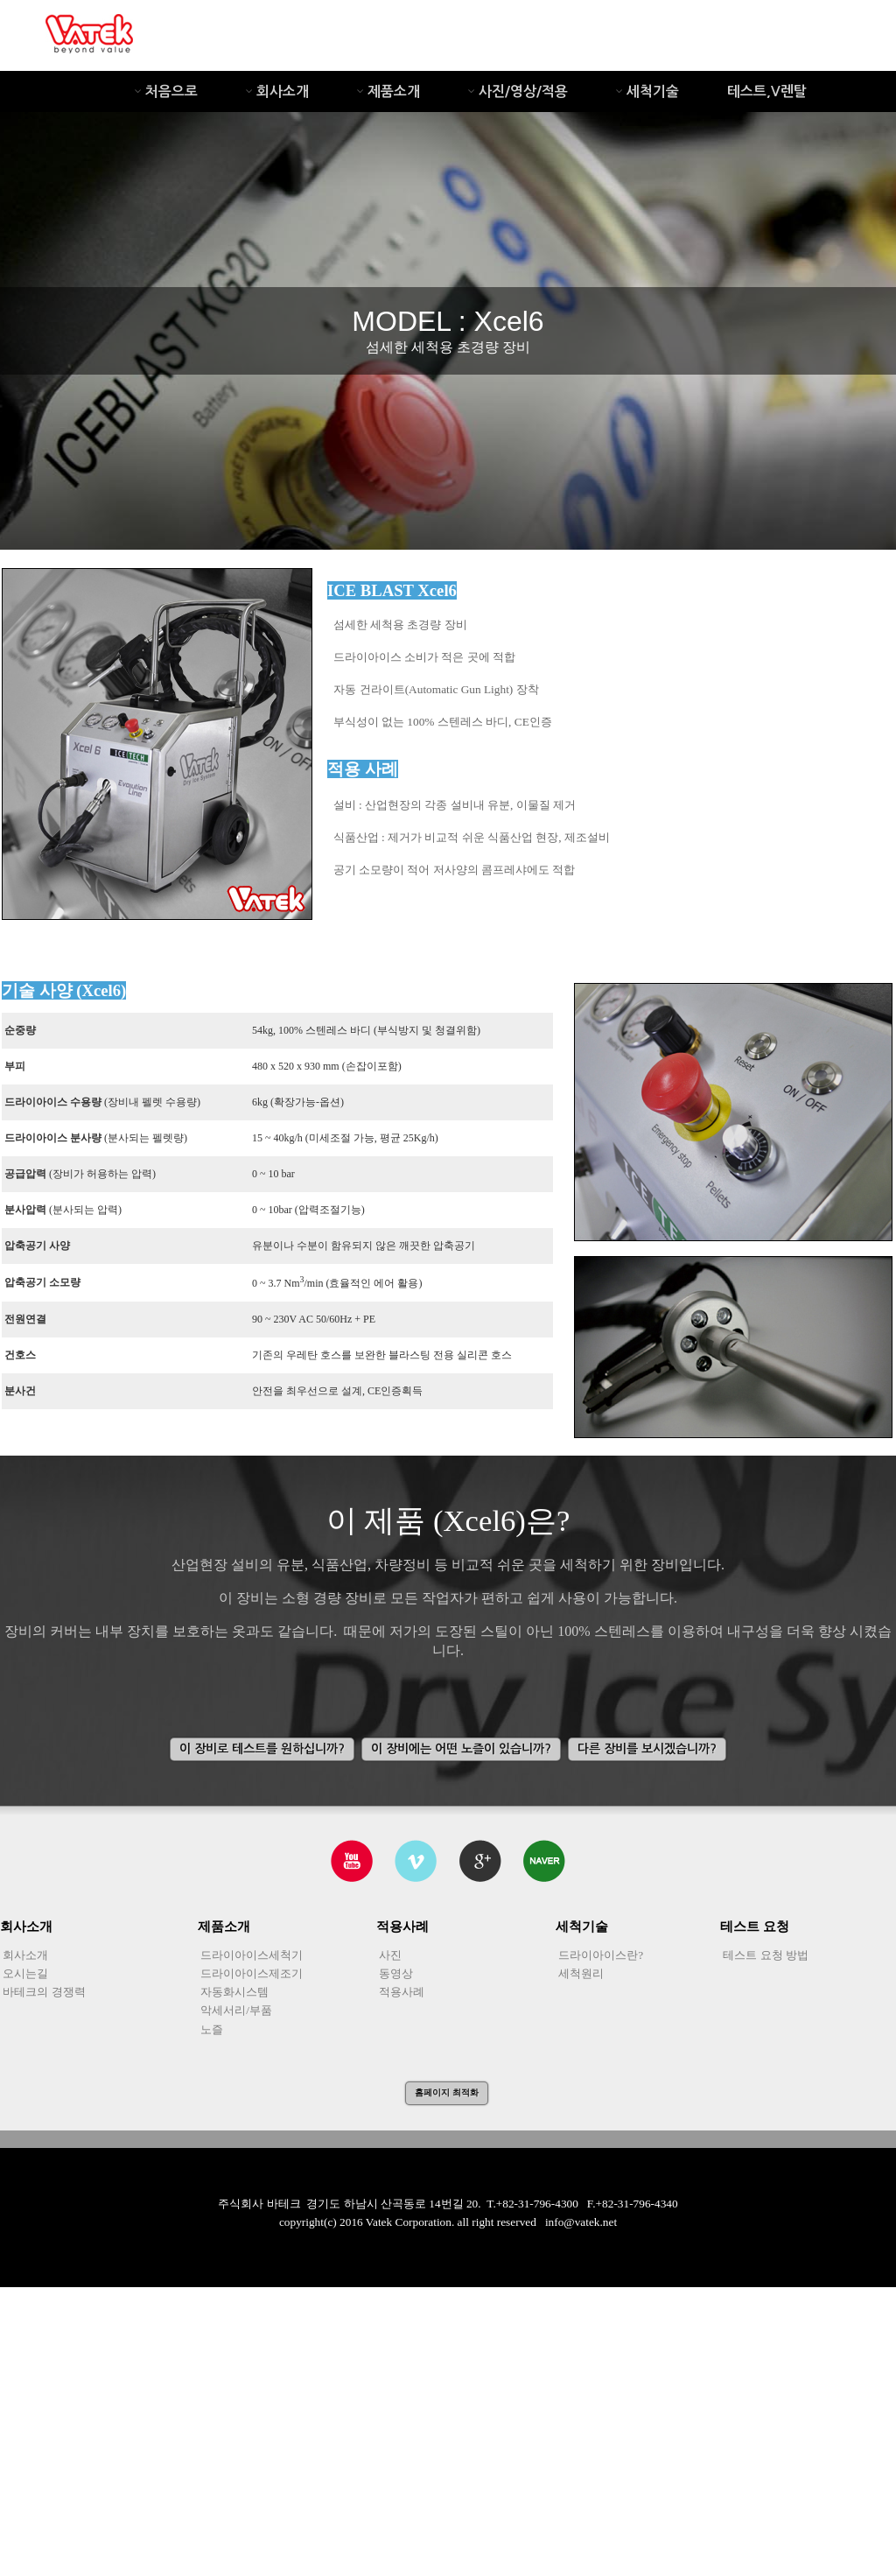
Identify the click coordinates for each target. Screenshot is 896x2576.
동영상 (394, 1973)
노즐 (210, 2029)
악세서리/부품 (235, 2010)
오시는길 (24, 1973)
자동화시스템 (233, 1991)
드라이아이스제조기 (250, 1973)
